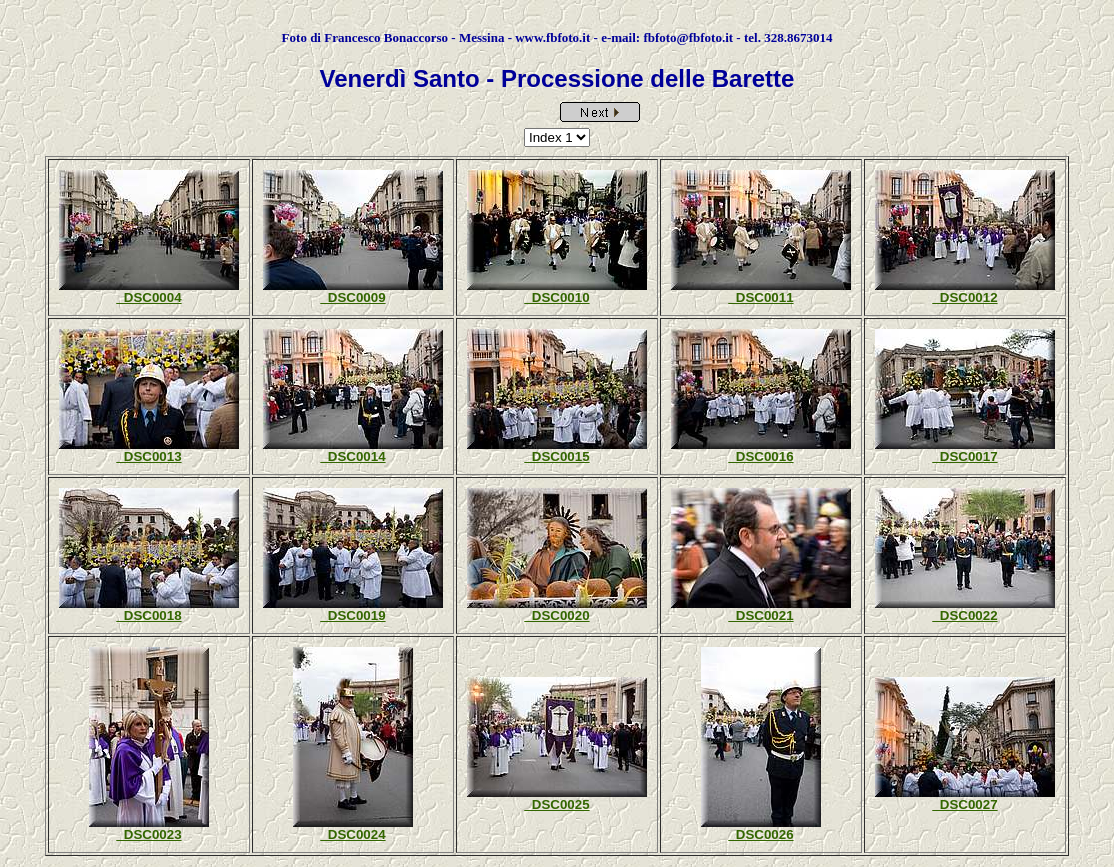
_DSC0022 (964, 615)
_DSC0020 (556, 615)
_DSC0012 (964, 297)
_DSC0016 (760, 456)
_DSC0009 (352, 297)
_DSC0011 (760, 297)
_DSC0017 (964, 456)
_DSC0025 (556, 804)
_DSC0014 (352, 456)
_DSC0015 (556, 456)
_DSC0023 (148, 834)
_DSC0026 (760, 834)
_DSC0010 (556, 297)
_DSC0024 (352, 834)
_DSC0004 (148, 297)
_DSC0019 (352, 615)
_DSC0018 (148, 615)
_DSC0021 (760, 615)
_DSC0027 (964, 804)
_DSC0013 (148, 456)
